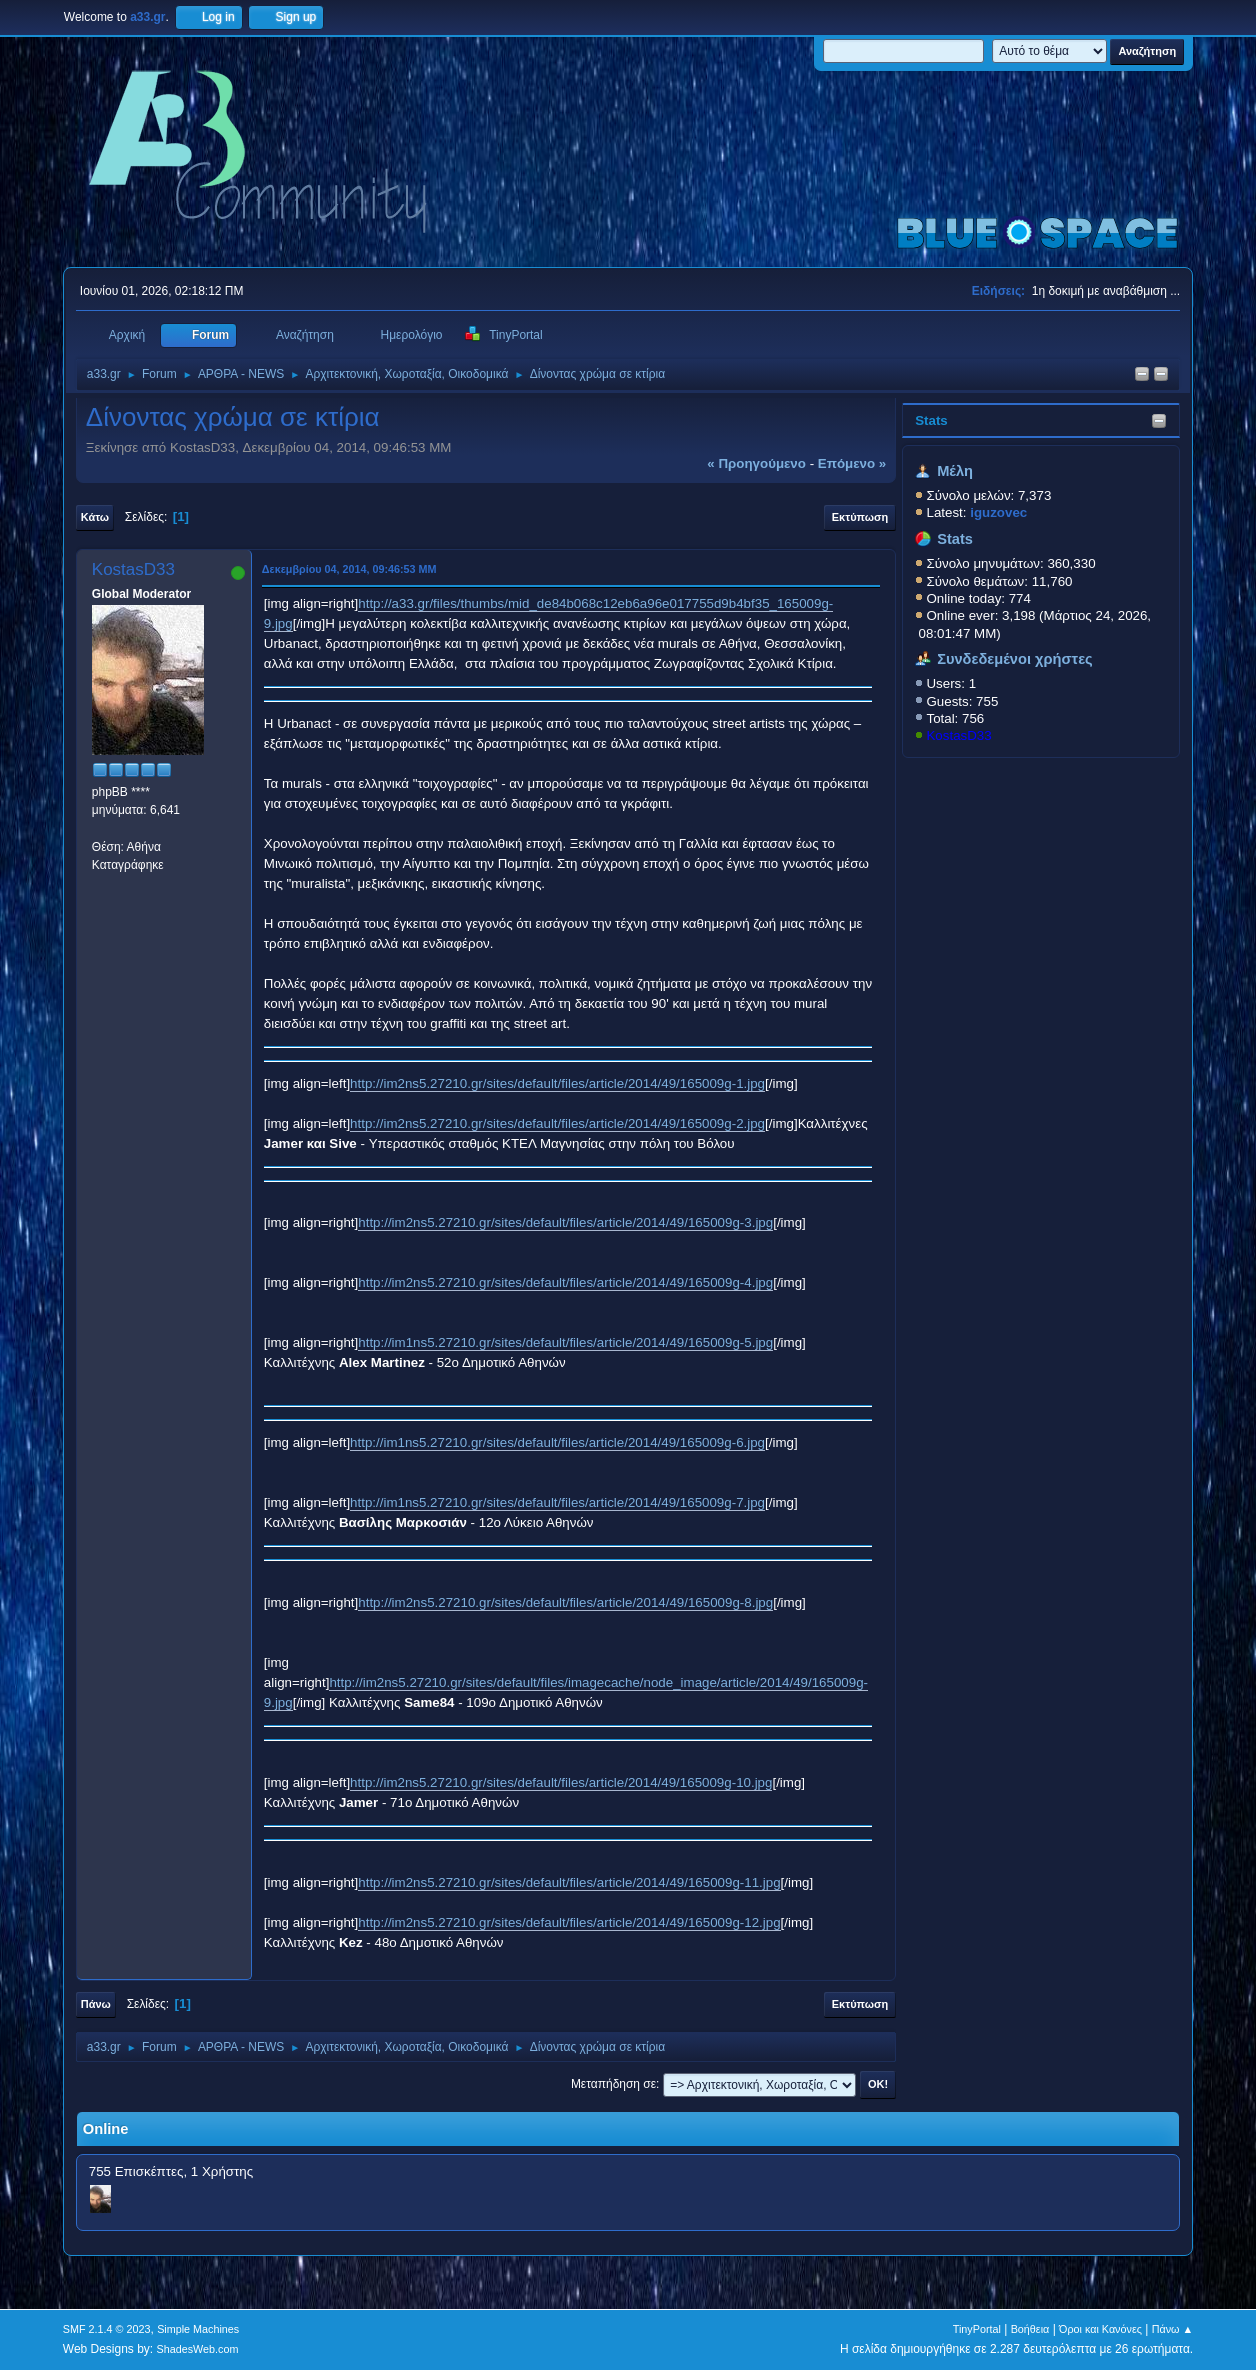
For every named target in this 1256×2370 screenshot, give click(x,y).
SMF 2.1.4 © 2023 (107, 2329)
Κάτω (95, 517)
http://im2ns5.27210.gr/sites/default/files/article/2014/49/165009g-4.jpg (565, 1282)
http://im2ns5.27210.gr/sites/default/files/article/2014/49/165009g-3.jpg (565, 1222)
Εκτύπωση (860, 517)
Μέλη (955, 471)
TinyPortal (977, 2329)
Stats (931, 420)
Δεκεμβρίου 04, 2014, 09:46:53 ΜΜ (349, 569)
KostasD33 (958, 735)
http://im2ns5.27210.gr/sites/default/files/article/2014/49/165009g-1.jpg (557, 1083)
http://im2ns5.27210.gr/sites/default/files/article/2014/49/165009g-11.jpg (569, 1882)
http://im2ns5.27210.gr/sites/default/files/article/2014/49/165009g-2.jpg (557, 1123)
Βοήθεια (1030, 2329)
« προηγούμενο (756, 463)
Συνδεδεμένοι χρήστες (1015, 659)
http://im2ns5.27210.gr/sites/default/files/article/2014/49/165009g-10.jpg (561, 1782)
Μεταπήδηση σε (613, 2084)
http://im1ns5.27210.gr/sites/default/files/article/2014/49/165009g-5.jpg (565, 1342)
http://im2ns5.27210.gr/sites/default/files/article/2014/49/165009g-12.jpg (569, 1922)
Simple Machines (198, 2329)
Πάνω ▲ (1173, 2329)
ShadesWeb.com (198, 2349)
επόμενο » (852, 463)
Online (106, 2129)
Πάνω (96, 2004)
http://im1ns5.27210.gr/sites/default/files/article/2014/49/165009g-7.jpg (557, 1502)
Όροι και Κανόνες (1100, 2329)
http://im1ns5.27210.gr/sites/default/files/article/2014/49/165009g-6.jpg (557, 1442)
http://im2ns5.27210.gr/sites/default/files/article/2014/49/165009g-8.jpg (565, 1602)
